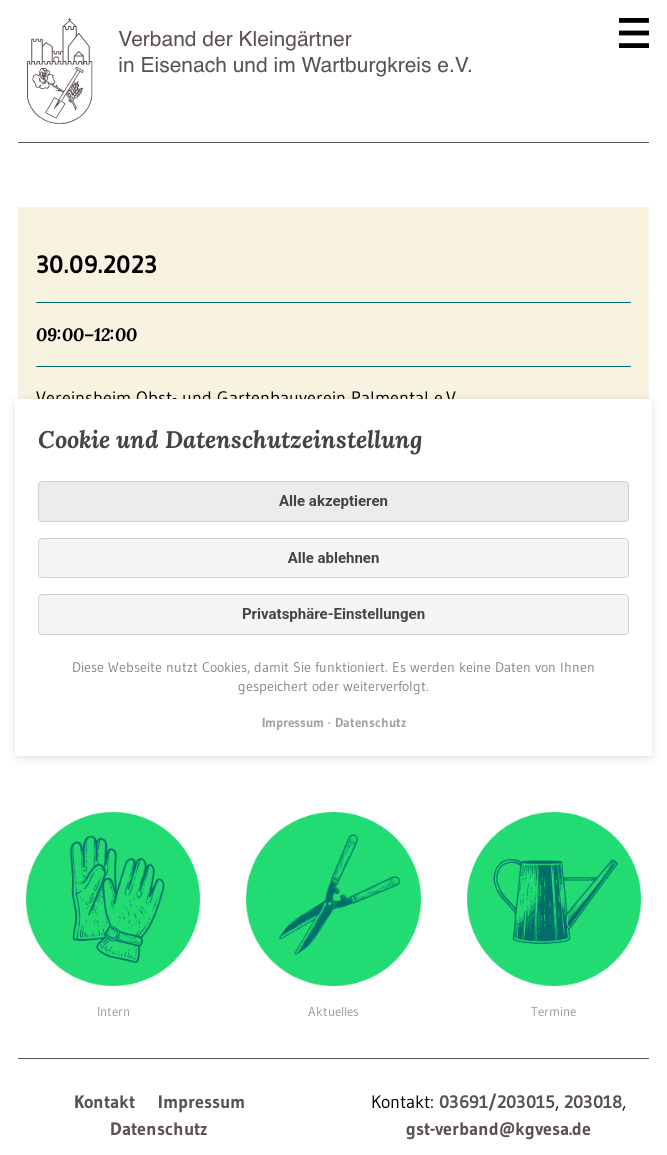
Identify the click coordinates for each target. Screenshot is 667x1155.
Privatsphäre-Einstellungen (333, 614)
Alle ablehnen (334, 558)
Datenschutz (159, 1129)
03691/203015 (497, 1102)
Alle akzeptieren (333, 501)
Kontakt (104, 1102)
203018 (593, 1102)
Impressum (201, 1102)
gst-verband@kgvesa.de (498, 1129)
